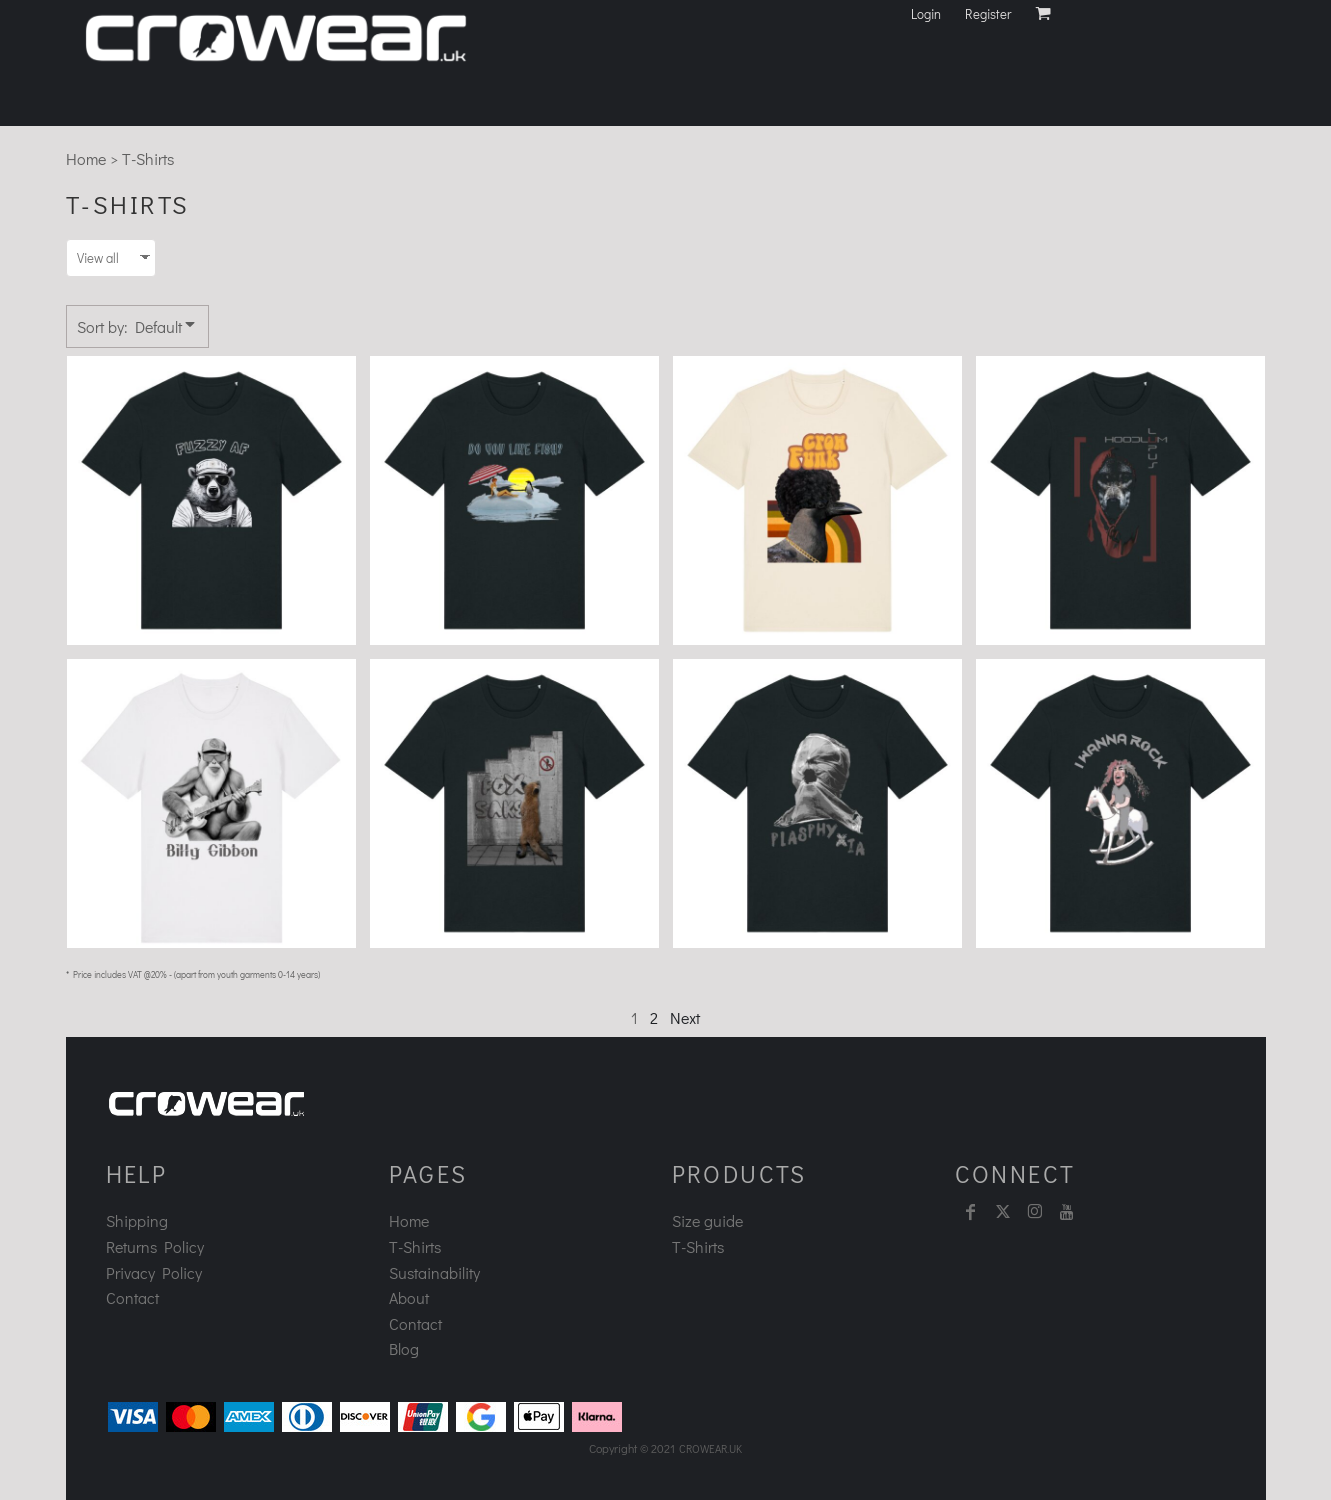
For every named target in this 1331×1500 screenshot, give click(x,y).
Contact (132, 1297)
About (409, 1297)
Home (86, 158)
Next (685, 1017)
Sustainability (434, 1272)
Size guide (707, 1220)
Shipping (137, 1220)
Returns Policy (155, 1246)
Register (988, 13)
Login (926, 13)
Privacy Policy (154, 1272)
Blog (404, 1348)
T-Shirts (415, 1246)
